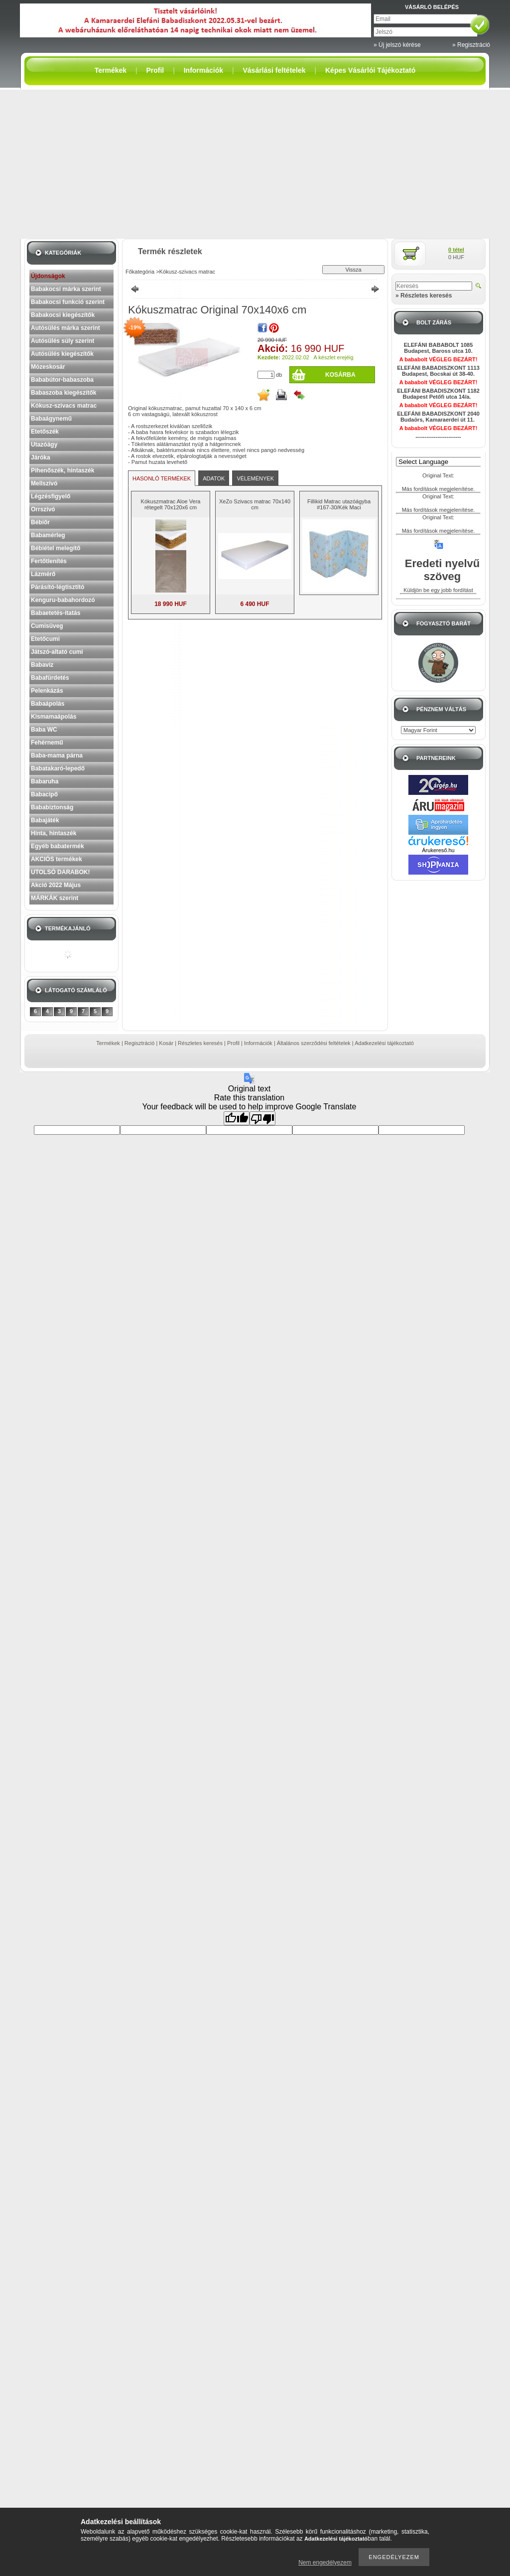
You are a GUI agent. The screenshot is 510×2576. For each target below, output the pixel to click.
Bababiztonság (52, 807)
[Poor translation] (262, 1118)
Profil (233, 1043)
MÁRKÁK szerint (54, 898)
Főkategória (140, 272)
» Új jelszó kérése (397, 44)
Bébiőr (40, 522)
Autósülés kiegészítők (62, 353)
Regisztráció (140, 1043)
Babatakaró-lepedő (58, 768)
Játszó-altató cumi (57, 651)
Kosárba (340, 374)
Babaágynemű (51, 418)
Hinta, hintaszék (53, 833)
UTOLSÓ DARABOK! (60, 872)
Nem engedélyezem (325, 2562)
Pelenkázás (47, 690)
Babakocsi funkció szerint (68, 302)
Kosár (166, 1043)
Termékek (108, 1043)
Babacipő (44, 794)
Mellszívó (44, 483)
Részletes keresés (200, 1043)
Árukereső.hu (438, 850)
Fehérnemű (47, 742)
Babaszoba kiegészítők (63, 392)
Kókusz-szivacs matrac (64, 405)
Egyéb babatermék (57, 846)
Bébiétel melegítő (55, 548)
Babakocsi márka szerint (66, 289)
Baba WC (44, 729)
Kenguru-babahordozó (63, 600)
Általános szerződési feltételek (314, 1043)
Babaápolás (47, 703)
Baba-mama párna (57, 755)
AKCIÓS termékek (56, 859)
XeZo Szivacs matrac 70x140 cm (254, 504)
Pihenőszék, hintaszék (62, 470)
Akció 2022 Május (56, 885)
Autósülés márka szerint (65, 327)
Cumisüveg (47, 625)
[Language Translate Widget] (442, 461)
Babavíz (42, 664)
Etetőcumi (45, 638)
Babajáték (45, 820)
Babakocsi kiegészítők (63, 314)
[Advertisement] (255, 164)
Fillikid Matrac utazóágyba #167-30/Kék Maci (339, 504)
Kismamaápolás (53, 716)
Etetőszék (45, 431)
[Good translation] (237, 1118)
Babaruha (44, 781)
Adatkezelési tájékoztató (384, 1043)
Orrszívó (43, 509)
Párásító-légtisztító (57, 587)
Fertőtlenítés (49, 561)
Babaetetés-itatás (55, 612)
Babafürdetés (50, 677)
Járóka (40, 457)
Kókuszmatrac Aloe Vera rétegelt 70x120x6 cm (171, 504)
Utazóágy (44, 444)
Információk (258, 1043)
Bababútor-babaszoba (62, 379)
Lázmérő (43, 574)
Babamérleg (48, 535)
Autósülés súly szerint (62, 340)
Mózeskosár (48, 366)
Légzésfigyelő (50, 496)
